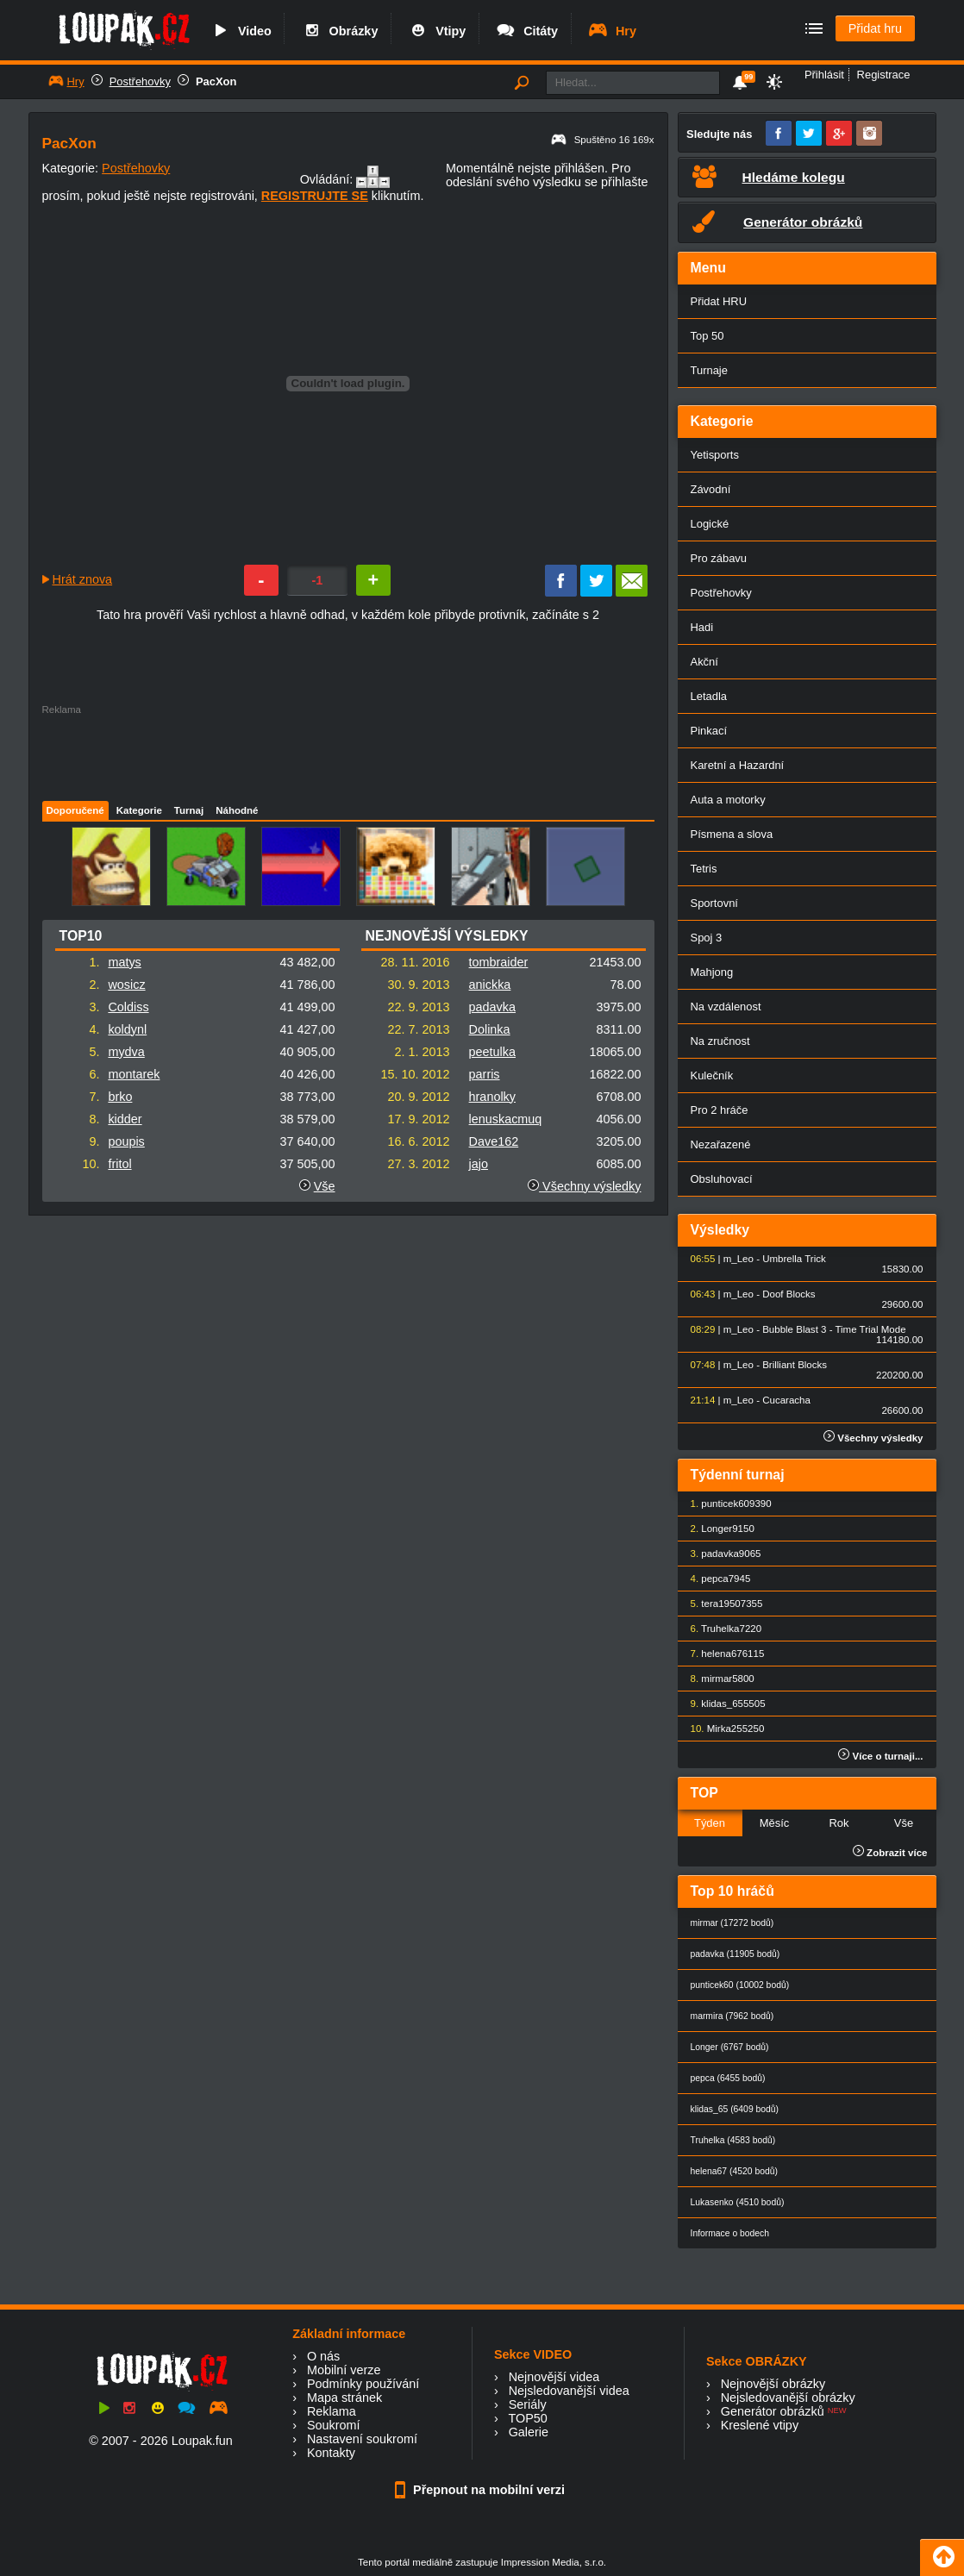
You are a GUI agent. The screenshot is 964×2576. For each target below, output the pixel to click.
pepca (714, 1578)
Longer (716, 1528)
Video (241, 31)
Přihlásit (824, 74)
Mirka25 (724, 1728)
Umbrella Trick (794, 1259)
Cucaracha (786, 1400)
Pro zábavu (719, 558)
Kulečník (712, 1075)
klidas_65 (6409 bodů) (735, 2109)
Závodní (711, 489)
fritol (119, 1164)
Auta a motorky (728, 799)
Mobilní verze (344, 2370)
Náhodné (237, 810)
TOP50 (527, 2418)
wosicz (126, 984)
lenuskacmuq (505, 1119)
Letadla (709, 696)
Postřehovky (140, 81)
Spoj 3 (707, 937)
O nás (323, 2356)
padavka (492, 1007)
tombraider (499, 962)
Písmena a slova (732, 834)
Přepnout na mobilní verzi (482, 2490)
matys (124, 962)
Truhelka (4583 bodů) (733, 2140)
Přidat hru (875, 28)
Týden (709, 1822)
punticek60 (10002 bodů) (740, 1985)
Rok (838, 1822)
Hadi (702, 627)
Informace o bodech (730, 2233)
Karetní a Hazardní (738, 765)
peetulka (492, 1052)
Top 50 (707, 335)
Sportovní (714, 903)
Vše (324, 1186)
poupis (126, 1141)
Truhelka (720, 1628)
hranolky (492, 1097)
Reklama (331, 2411)
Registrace (884, 74)
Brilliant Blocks (794, 1365)
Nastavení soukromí (362, 2439)
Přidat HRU (719, 301)
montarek (134, 1074)
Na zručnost (720, 1041)
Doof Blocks (788, 1294)
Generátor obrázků (772, 2411)
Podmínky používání (363, 2384)
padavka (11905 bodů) (735, 1954)
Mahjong (712, 972)
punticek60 (725, 1503)
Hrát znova (83, 579)
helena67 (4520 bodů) (734, 2171)
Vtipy (436, 31)
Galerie (528, 2432)
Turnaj (188, 810)
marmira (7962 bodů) (732, 2016)
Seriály (528, 2404)
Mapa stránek (344, 2397)
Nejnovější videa (554, 2377)
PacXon (216, 81)
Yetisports (715, 454)
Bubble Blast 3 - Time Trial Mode (833, 1329)
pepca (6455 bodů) (728, 2078)
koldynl (127, 1029)
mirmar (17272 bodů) (732, 1923)
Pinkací (709, 730)
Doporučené (75, 810)
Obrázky (340, 31)
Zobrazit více (890, 1853)
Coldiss (128, 1007)
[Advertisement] (347, 753)
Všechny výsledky (584, 1186)
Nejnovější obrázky (773, 2384)
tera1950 (720, 1603)
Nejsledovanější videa (569, 2391)
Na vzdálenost (726, 1006)
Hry (611, 31)
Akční (704, 661)
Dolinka (489, 1029)
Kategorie (139, 810)
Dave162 (494, 1141)
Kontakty (331, 2453)
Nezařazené (721, 1144)
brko (120, 1097)
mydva (126, 1052)
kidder (124, 1119)
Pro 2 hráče (719, 1110)
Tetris (704, 868)
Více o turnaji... (880, 1756)
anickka (490, 984)
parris (484, 1074)
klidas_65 (722, 1703)
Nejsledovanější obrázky (788, 2397)
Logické (710, 523)
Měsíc (775, 1822)
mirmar (716, 1678)
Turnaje (709, 370)
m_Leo (738, 1259)
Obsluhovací (722, 1178)
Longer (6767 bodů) (730, 2047)
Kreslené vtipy (759, 2425)
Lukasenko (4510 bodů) (738, 2202)
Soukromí (333, 2425)
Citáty (526, 31)
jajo (478, 1164)
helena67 (721, 1653)
